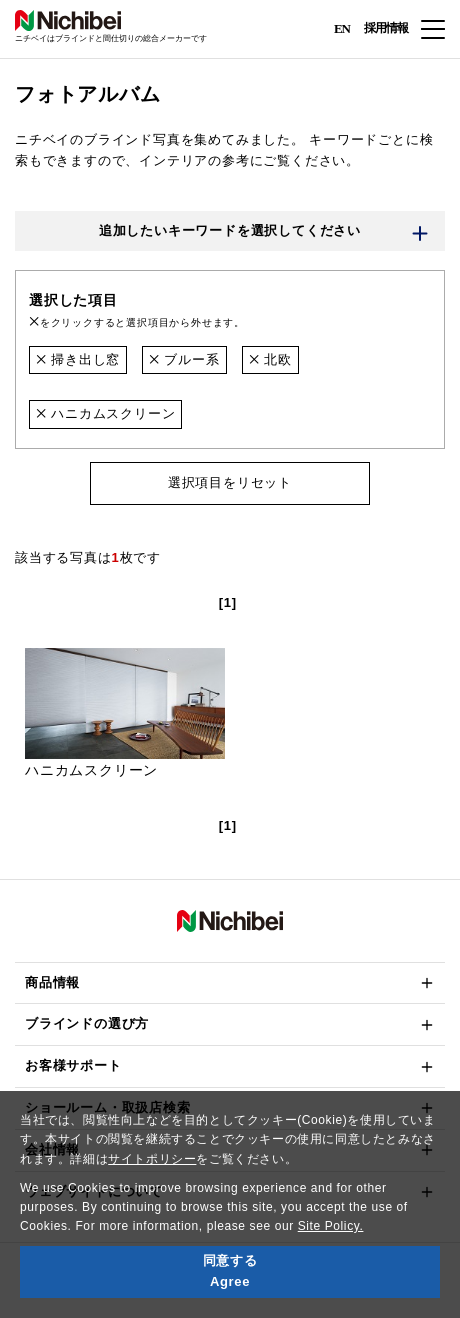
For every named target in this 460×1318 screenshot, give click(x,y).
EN (342, 27)
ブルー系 (184, 359)
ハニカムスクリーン (105, 413)
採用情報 (386, 28)
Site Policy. (331, 1226)
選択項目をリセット (230, 482)
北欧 (270, 359)
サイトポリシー (152, 1159)
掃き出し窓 (78, 359)
